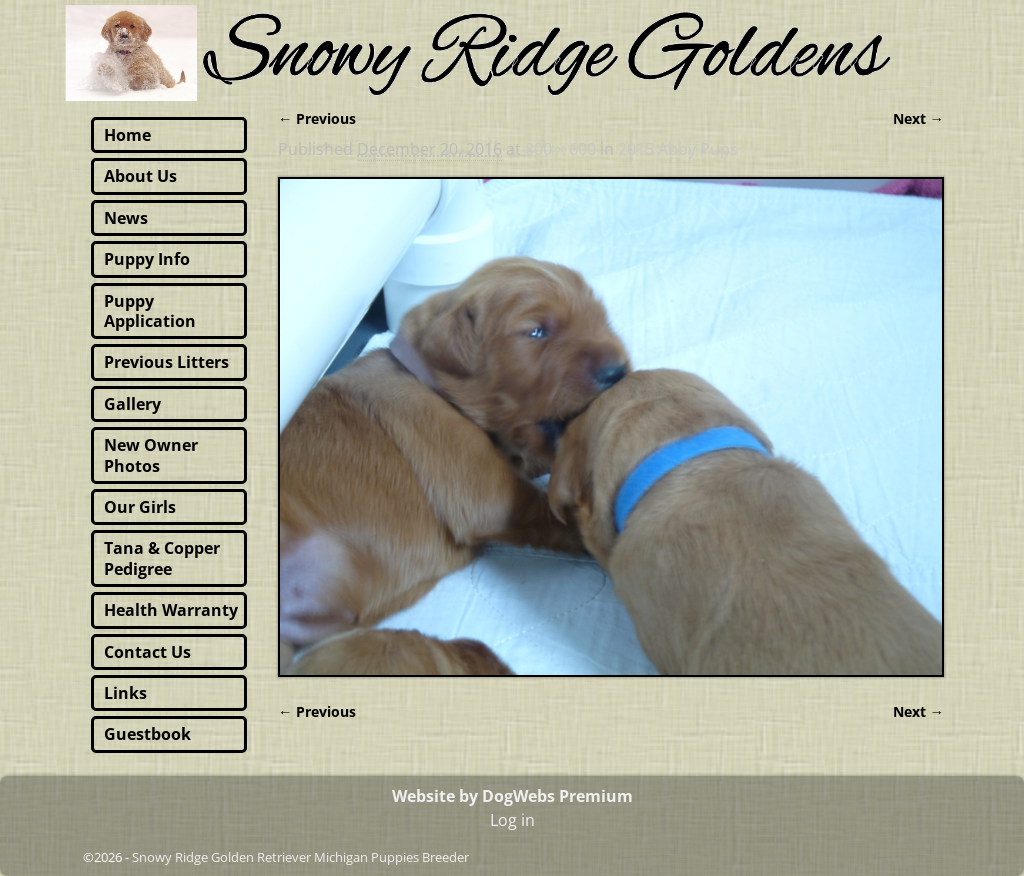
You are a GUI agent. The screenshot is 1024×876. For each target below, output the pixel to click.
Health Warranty (171, 610)
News (126, 218)
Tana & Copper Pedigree (162, 558)
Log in (512, 820)
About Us (140, 176)
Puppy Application (150, 311)
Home (127, 135)
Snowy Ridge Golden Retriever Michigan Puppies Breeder (300, 857)
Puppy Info (147, 259)
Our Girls (140, 507)
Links (125, 693)
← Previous (317, 118)
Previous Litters (166, 362)
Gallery (132, 404)
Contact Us (147, 652)
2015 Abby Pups (678, 149)
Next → (918, 118)
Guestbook (147, 734)
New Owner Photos (151, 455)
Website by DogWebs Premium (512, 796)
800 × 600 (560, 149)
